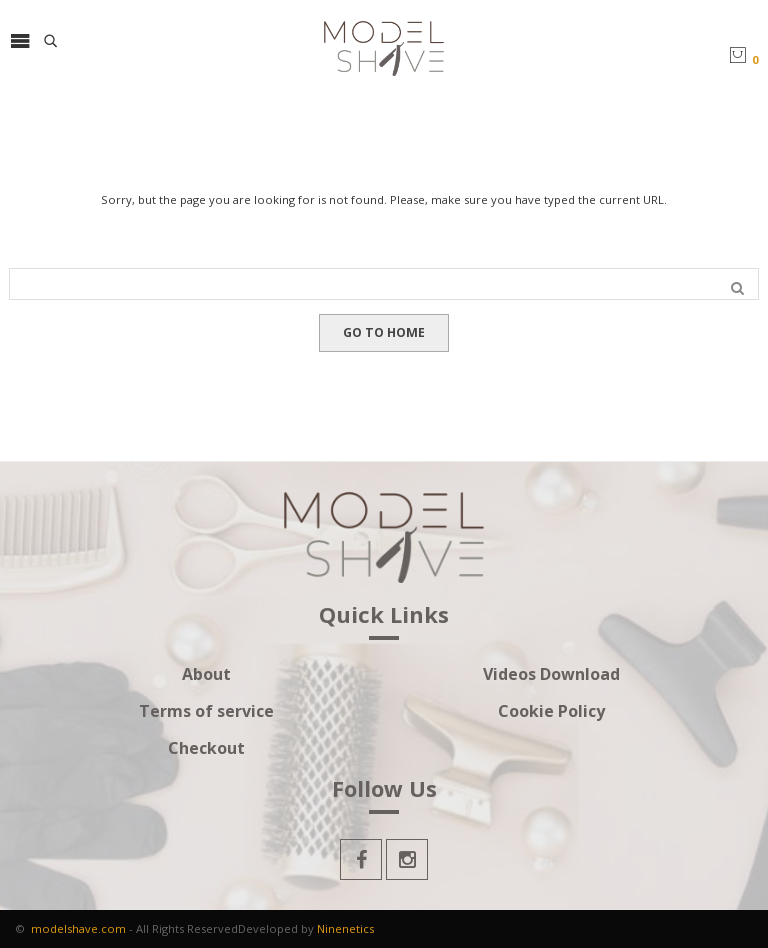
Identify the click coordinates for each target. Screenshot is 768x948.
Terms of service (206, 711)
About (206, 674)
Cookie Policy (551, 711)
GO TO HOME (384, 332)
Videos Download (551, 674)
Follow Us (384, 790)
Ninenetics (345, 928)
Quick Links (384, 616)
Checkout (206, 748)
